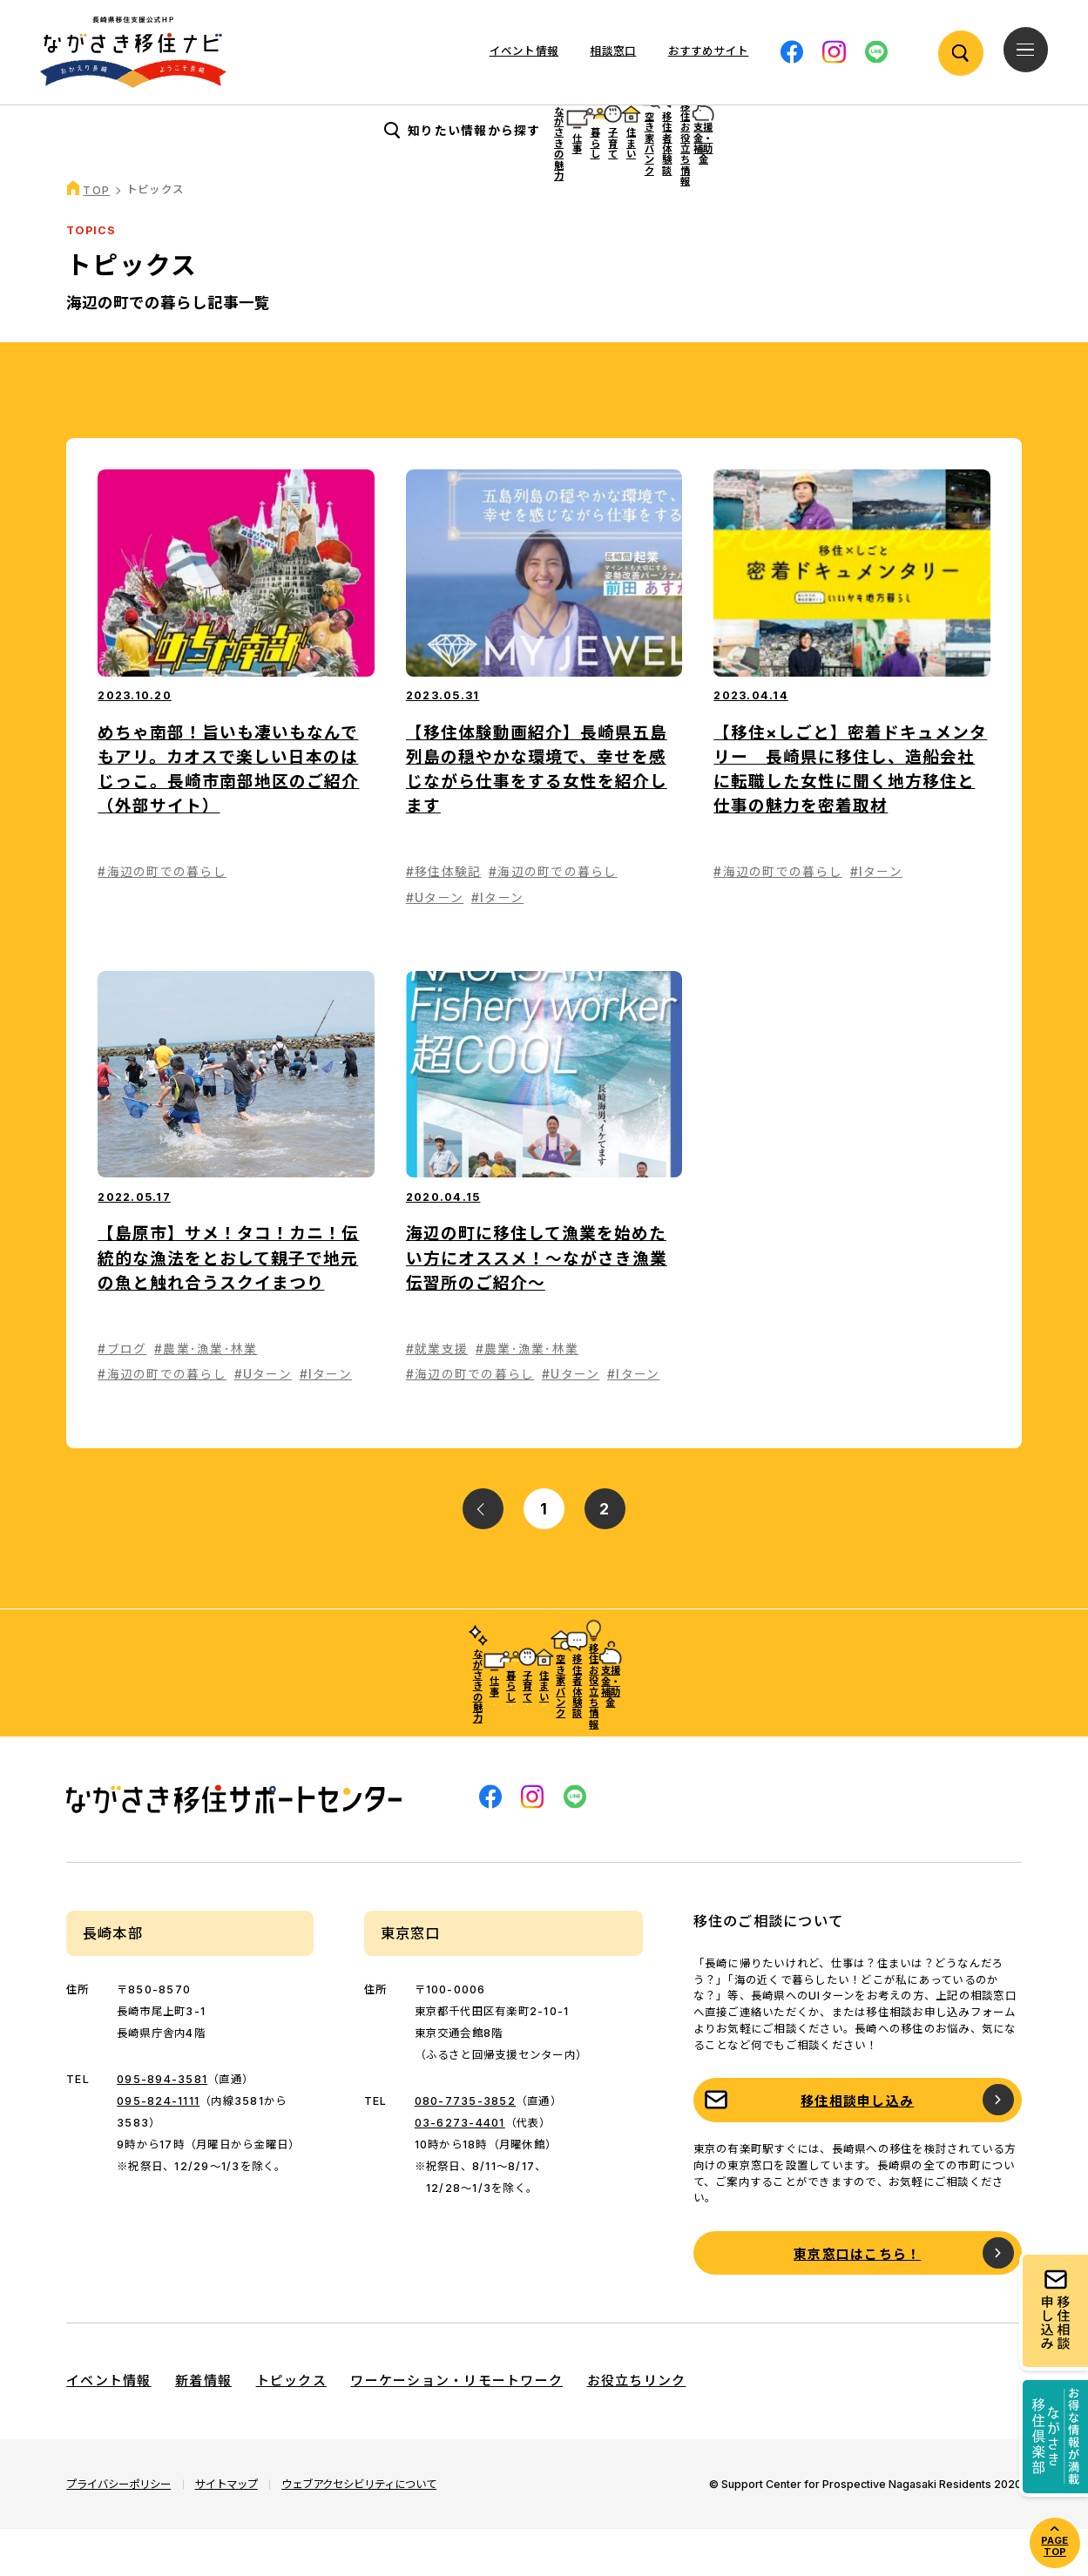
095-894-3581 (162, 2125)
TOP (96, 237)
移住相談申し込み (857, 2147)
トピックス (291, 2427)
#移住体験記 (444, 919)
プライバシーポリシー (118, 2531)
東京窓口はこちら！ (857, 2300)
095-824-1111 (158, 2147)
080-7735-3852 (465, 2147)
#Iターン (497, 944)
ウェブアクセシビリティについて (358, 2531)
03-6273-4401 (460, 2168)
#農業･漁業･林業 (205, 1396)
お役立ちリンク (636, 2427)
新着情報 (203, 2427)
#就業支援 (437, 1396)
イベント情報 (524, 50)
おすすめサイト (708, 50)
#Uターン (434, 944)
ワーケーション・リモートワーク (456, 2427)
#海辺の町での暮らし (162, 919)
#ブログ (122, 1396)
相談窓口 (613, 50)
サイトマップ (226, 2531)
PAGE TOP (1054, 2546)
